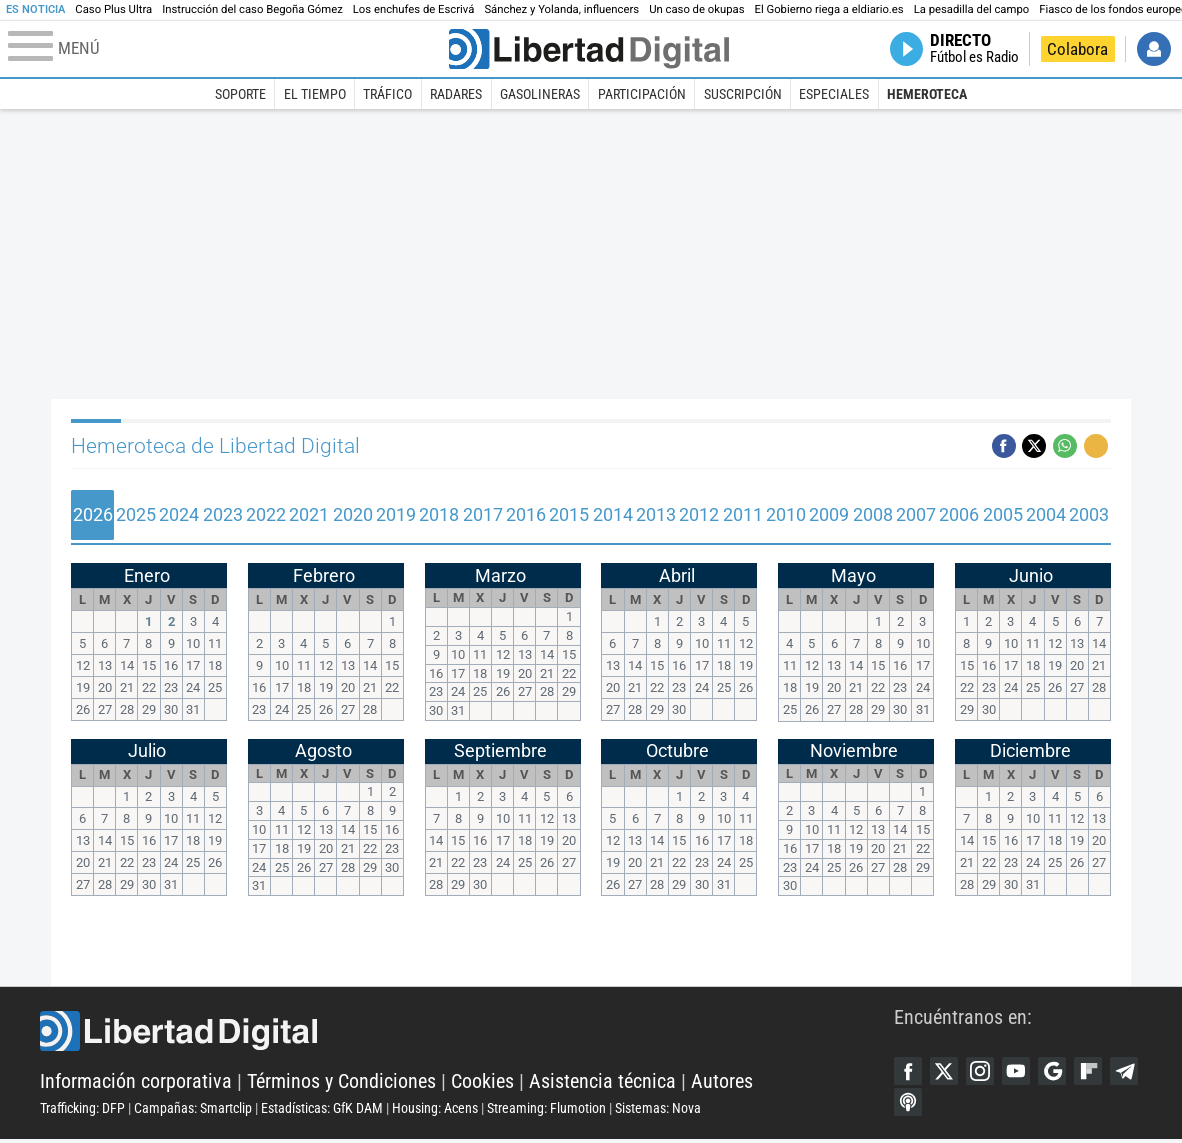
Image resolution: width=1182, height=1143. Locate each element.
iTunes (947, 1105)
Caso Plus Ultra (113, 9)
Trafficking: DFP (82, 1110)
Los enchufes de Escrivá (414, 9)
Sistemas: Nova (658, 1110)
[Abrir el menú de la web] (226, 49)
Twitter (947, 1072)
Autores (722, 1083)
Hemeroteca (927, 94)
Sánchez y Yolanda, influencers (561, 9)
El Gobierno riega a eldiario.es (829, 9)
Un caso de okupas (696, 9)
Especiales (834, 94)
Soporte (240, 94)
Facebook (909, 1072)
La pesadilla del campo (972, 9)
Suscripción (743, 94)
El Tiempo (315, 94)
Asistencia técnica (602, 1083)
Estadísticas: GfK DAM (322, 1110)
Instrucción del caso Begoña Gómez (252, 9)
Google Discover (1061, 1072)
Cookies (482, 1083)
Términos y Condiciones (341, 1083)
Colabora (1077, 49)
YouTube (1023, 1072)
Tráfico (387, 94)
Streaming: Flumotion (546, 1110)
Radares (456, 94)
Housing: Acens (435, 1110)
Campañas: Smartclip (193, 1110)
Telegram (909, 1105)
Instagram (985, 1072)
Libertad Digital (467, 1033)
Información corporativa (136, 1083)
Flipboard (1099, 1072)
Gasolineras (540, 94)
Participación (642, 94)
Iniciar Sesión (1154, 49)
